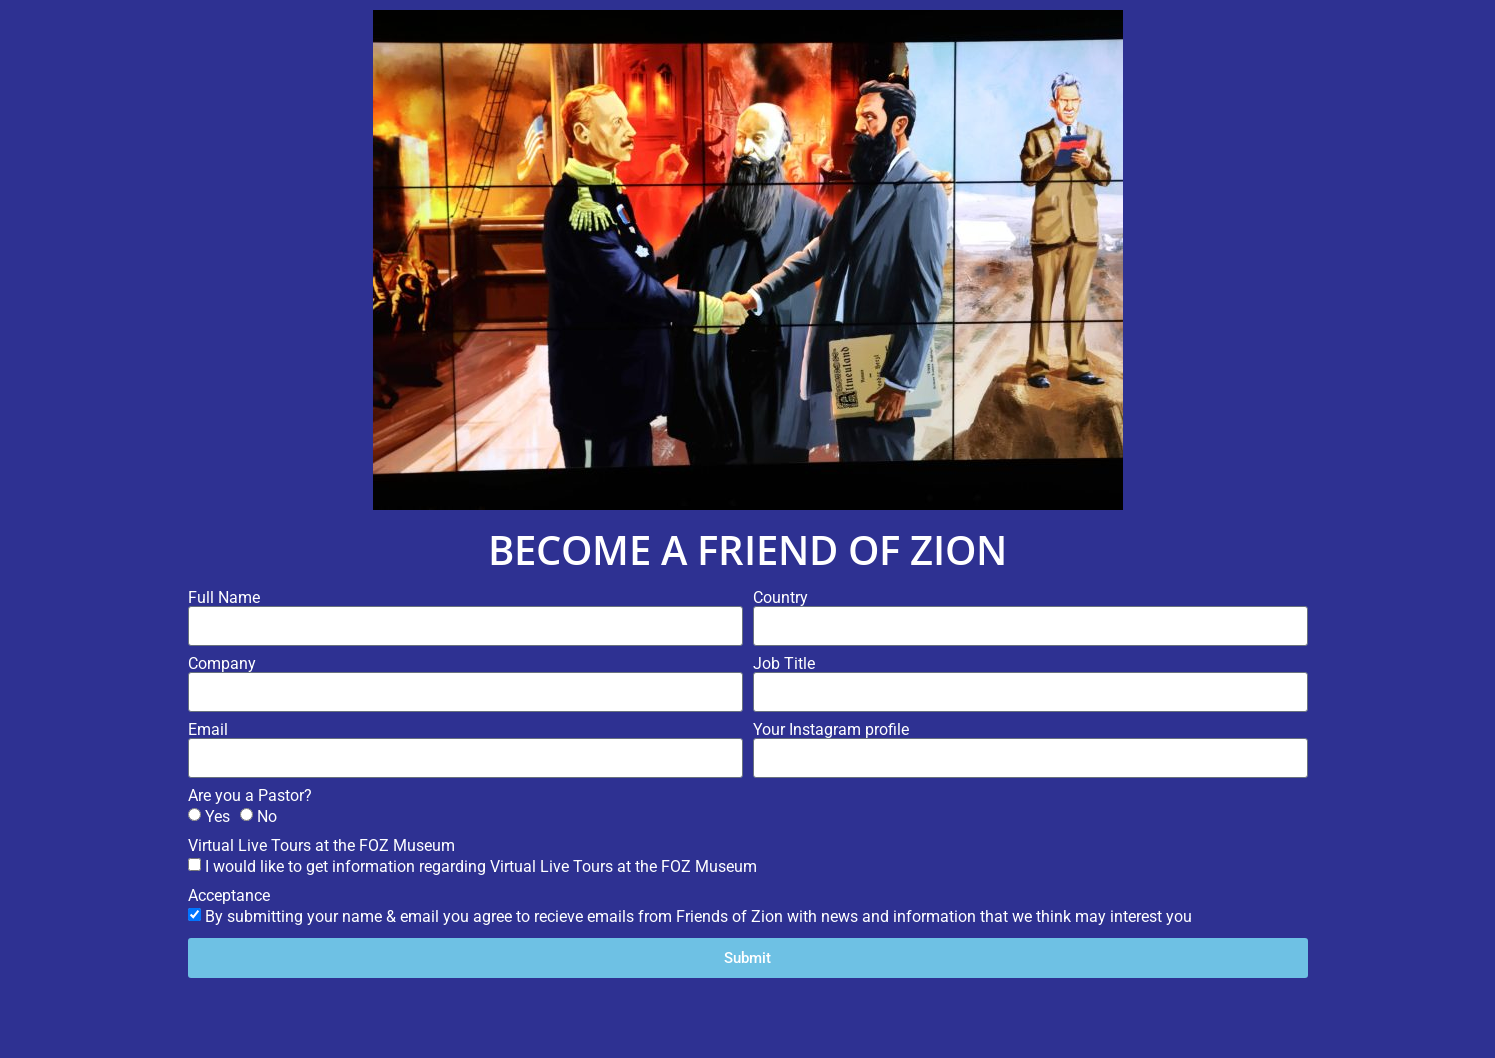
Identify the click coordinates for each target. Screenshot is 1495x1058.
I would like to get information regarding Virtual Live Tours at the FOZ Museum (481, 866)
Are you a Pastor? (250, 796)
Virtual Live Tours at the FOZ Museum (321, 846)
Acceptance (229, 896)
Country (780, 598)
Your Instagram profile (831, 730)
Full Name (224, 598)
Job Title (784, 664)
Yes (217, 816)
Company (222, 664)
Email (208, 730)
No (267, 816)
